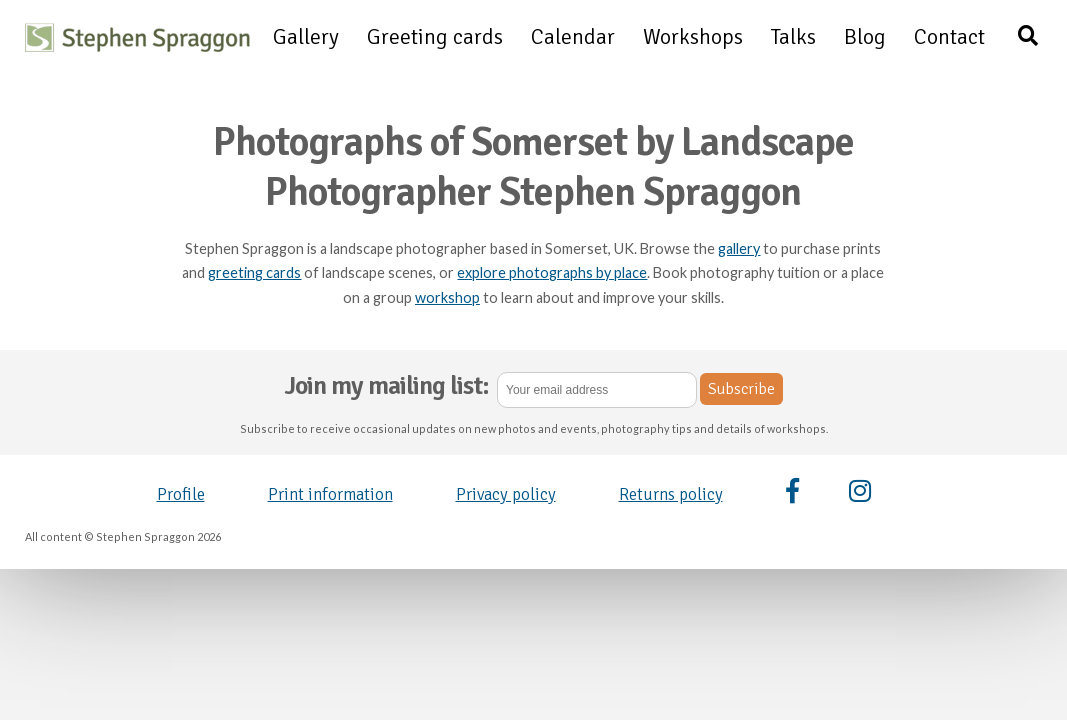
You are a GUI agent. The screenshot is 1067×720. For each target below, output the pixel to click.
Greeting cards (435, 37)
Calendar (573, 37)
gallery (739, 248)
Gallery (306, 37)
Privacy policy (506, 494)
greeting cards (254, 272)
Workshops (693, 37)
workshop (447, 297)
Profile (181, 494)
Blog (865, 37)
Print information (330, 494)
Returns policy (671, 494)
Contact (949, 37)
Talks (793, 37)
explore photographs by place (552, 272)
